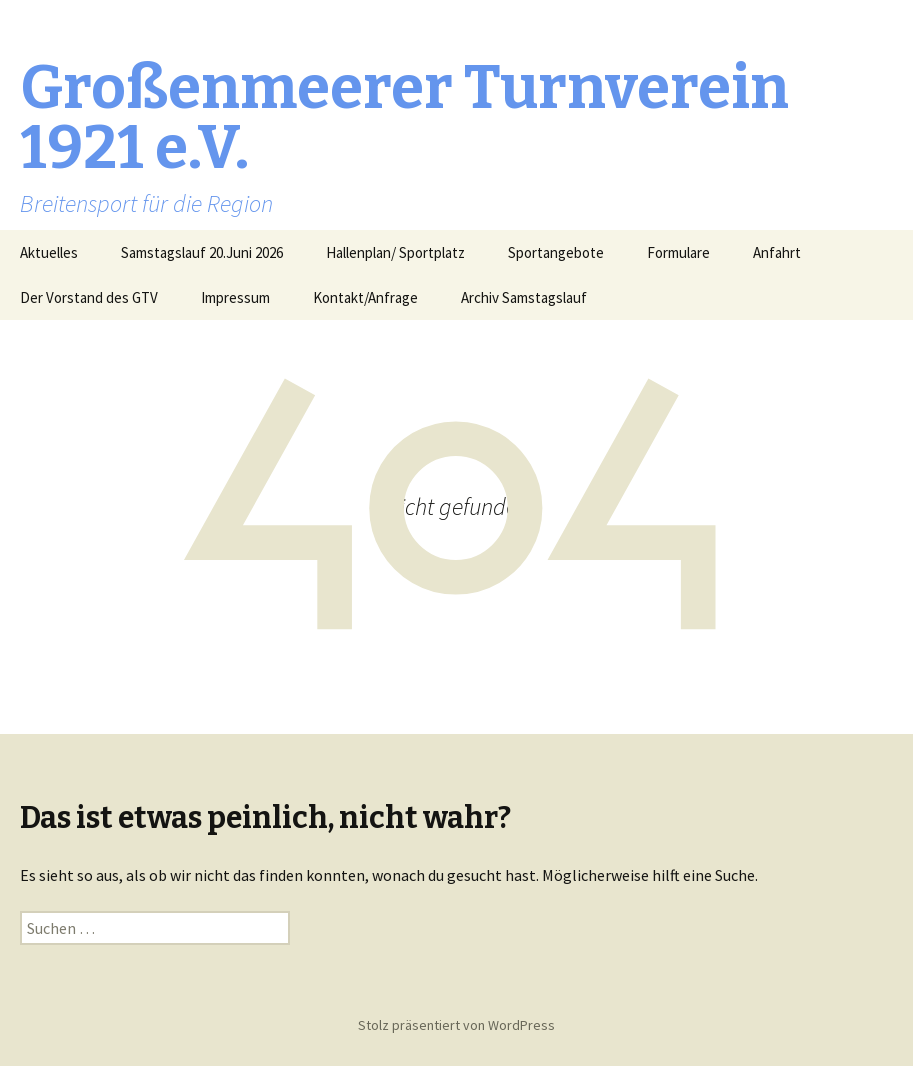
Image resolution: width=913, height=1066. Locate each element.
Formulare (678, 252)
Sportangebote (556, 252)
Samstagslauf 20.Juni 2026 (202, 252)
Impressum (235, 297)
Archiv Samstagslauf (524, 297)
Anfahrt (777, 252)
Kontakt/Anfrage (365, 297)
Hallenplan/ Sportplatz (395, 252)
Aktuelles (49, 252)
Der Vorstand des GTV (89, 297)
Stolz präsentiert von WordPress (456, 1025)
